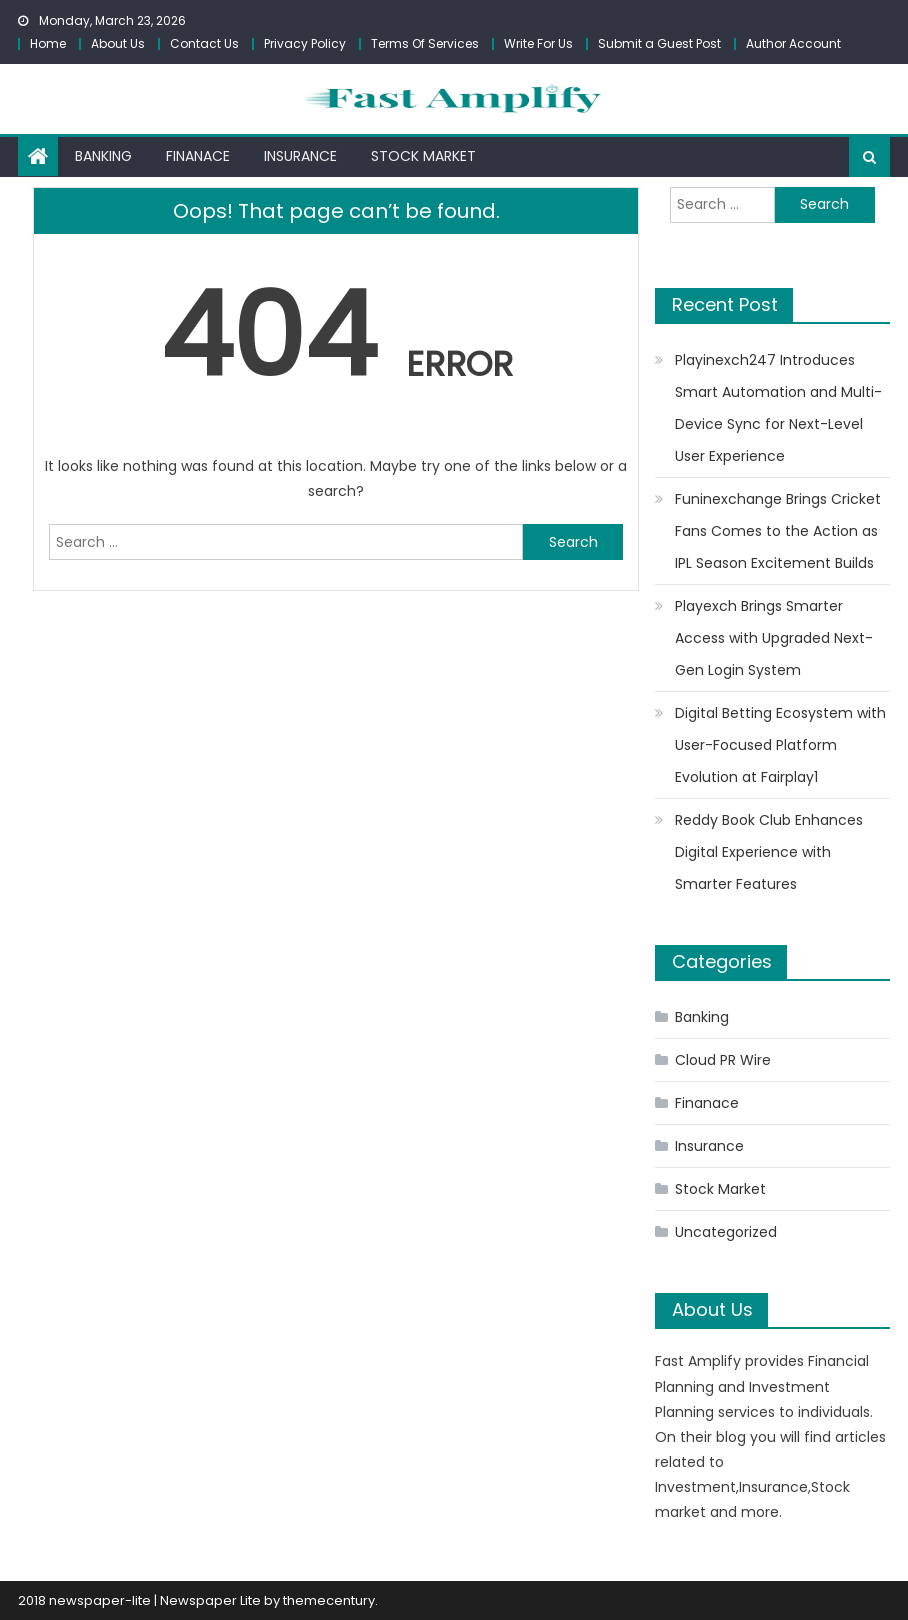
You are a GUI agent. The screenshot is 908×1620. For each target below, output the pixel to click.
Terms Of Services (425, 43)
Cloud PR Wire (723, 1060)
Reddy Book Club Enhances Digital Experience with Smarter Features (769, 852)
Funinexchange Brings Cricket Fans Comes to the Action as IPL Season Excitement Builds (778, 531)
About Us (118, 43)
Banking (103, 156)
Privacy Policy (305, 43)
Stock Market (423, 156)
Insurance (300, 156)
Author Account (793, 43)
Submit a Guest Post (659, 43)
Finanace (198, 156)
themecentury (329, 1600)
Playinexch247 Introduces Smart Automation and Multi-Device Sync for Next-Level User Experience (778, 408)
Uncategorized (726, 1232)
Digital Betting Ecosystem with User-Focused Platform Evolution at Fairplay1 (780, 745)
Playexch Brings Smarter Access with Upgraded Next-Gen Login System (774, 638)
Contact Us (204, 43)
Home (48, 43)
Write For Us (538, 43)
